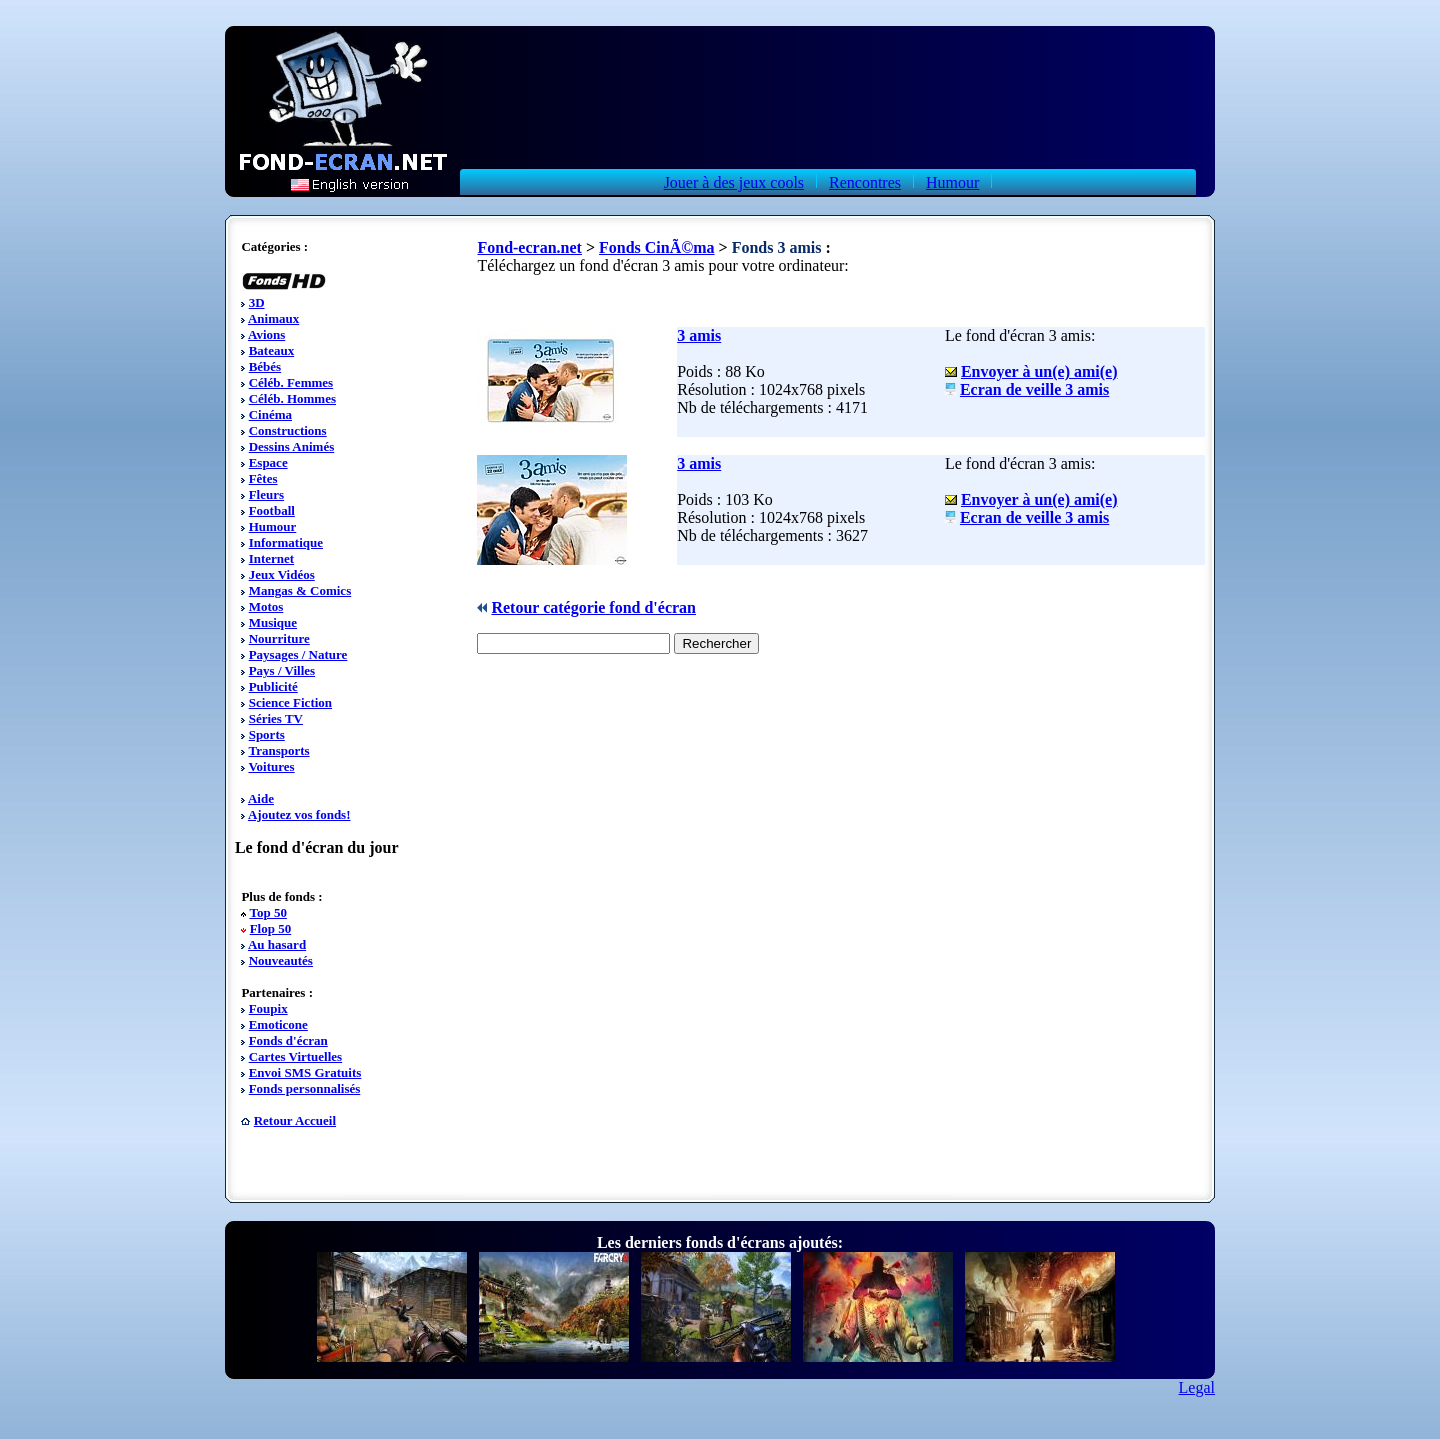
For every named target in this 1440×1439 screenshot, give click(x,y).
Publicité (273, 686)
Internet (272, 558)
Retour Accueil (295, 1120)
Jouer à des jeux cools (734, 182)
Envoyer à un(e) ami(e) (1039, 371)
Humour (952, 182)
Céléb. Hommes (292, 398)
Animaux (273, 318)
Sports (267, 734)
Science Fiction (290, 702)
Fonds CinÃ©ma (657, 247)
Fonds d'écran (288, 1040)
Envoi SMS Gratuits (305, 1072)
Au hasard (277, 944)
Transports (278, 750)
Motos (266, 606)
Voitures (271, 766)
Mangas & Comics (300, 590)
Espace (268, 462)
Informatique (286, 542)
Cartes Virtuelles (296, 1056)
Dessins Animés (292, 446)
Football (272, 510)
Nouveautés (281, 960)
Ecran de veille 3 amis (1034, 389)
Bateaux (272, 350)
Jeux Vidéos (282, 574)
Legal (1197, 1387)
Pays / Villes (282, 670)
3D (257, 302)
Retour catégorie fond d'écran (593, 607)
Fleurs (266, 494)
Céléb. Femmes (291, 382)
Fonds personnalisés (305, 1088)
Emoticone (278, 1024)
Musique (273, 622)
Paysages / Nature (298, 654)
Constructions (288, 430)
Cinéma (270, 414)
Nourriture (279, 638)
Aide (261, 798)
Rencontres (865, 182)
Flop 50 (271, 928)
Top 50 (267, 912)
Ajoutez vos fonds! (299, 814)
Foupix (268, 1008)
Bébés (265, 366)
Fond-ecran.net (529, 247)
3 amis (699, 335)
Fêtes (263, 478)
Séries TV (276, 718)
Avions (266, 334)
